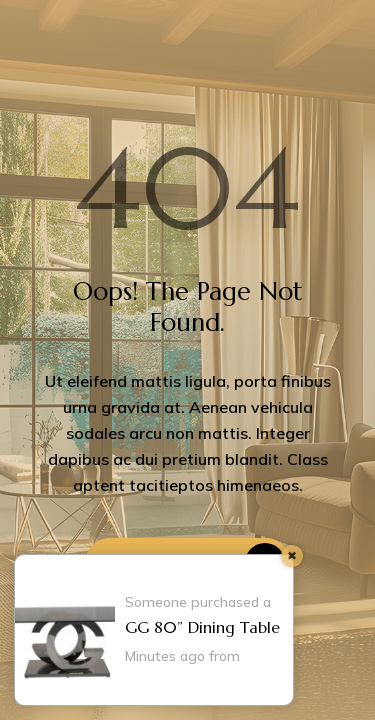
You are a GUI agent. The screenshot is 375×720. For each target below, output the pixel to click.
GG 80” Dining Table (202, 627)
